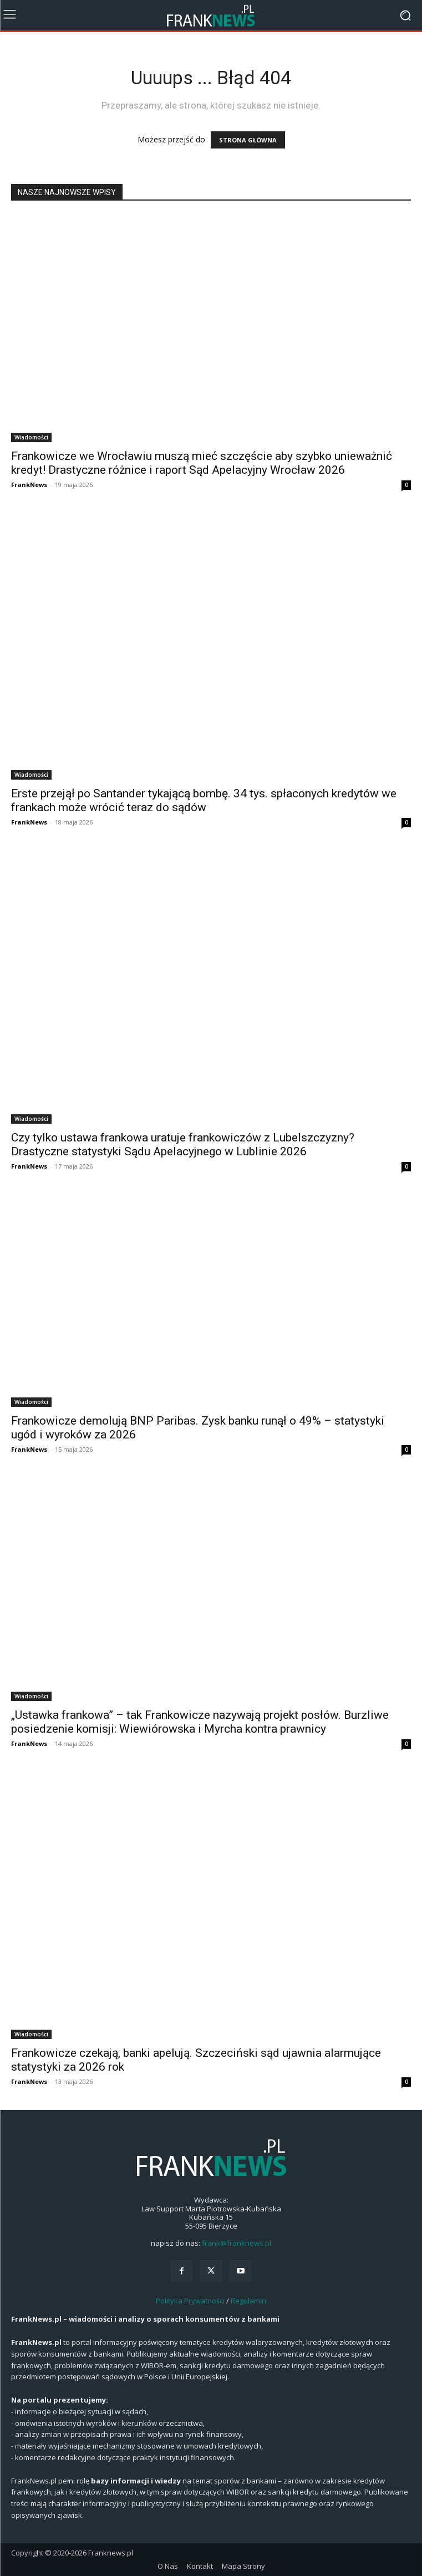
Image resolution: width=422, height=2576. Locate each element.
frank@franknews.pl (236, 2243)
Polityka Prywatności (190, 2301)
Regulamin (248, 2301)
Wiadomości (31, 437)
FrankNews (29, 484)
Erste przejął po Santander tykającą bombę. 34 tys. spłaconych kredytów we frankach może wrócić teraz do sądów (203, 800)
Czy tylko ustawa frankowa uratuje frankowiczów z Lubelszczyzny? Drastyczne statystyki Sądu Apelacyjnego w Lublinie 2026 (182, 1144)
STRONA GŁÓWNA (248, 140)
